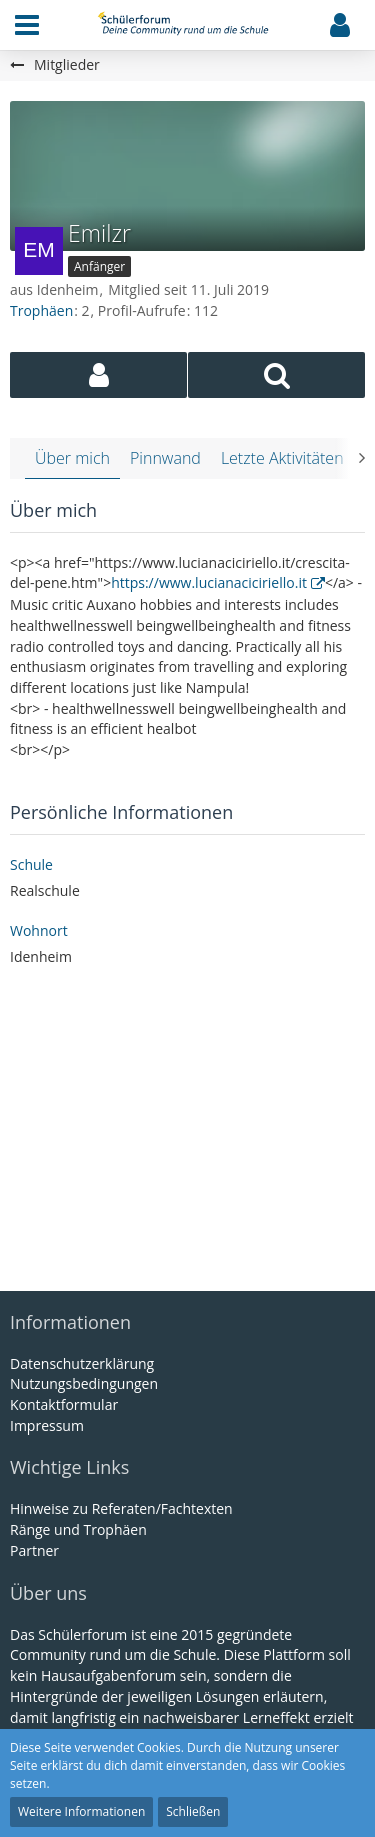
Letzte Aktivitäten (282, 458)
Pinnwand (165, 458)
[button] (27, 25)
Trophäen (41, 310)
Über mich (72, 458)
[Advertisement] (188, 1131)
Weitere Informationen (81, 1811)
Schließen (193, 1811)
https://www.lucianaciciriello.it (209, 582)
